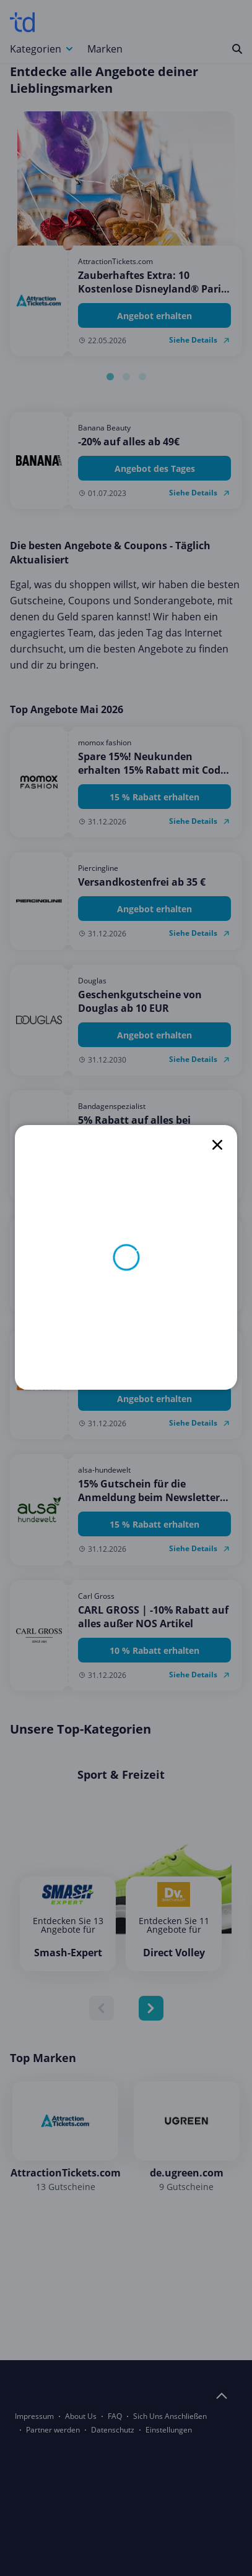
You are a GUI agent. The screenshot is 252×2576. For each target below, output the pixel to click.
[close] (217, 1145)
